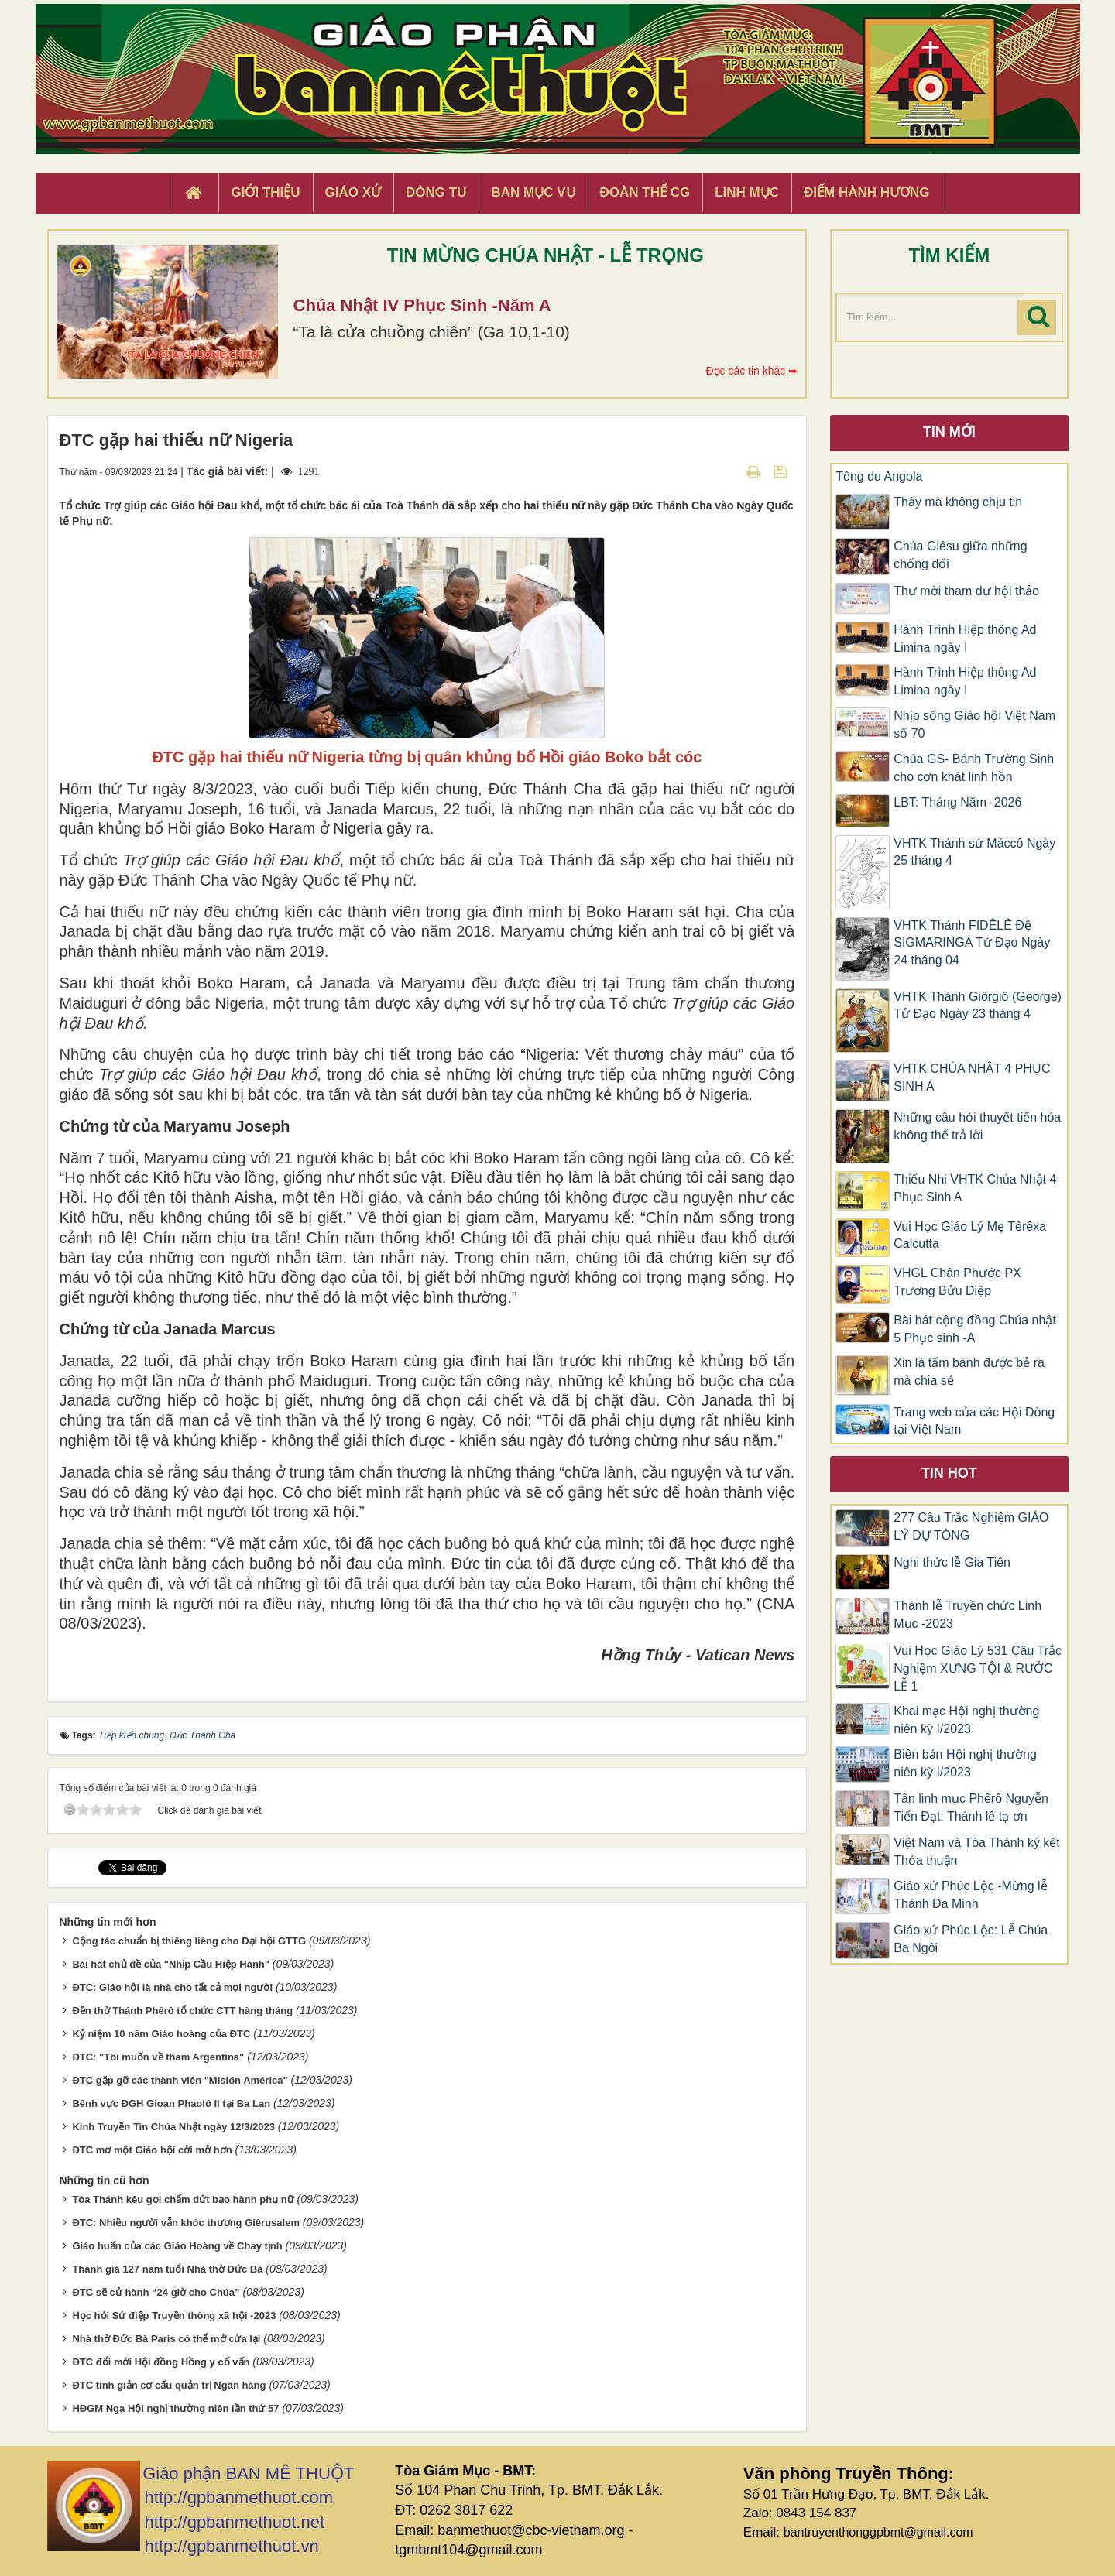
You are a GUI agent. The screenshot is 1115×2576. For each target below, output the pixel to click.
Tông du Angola (878, 476)
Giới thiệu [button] (265, 192)
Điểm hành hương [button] (867, 192)
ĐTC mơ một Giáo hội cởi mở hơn (152, 2150)
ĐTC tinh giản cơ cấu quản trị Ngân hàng (169, 2385)
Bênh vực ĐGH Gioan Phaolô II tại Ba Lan (171, 2103)
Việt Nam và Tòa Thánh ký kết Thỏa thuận (977, 1851)
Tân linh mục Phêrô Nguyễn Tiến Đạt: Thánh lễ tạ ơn (971, 1807)
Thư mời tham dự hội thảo (966, 591)
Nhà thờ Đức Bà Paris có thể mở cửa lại (166, 2339)
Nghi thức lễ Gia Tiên (952, 1562)
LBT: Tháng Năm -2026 (957, 802)
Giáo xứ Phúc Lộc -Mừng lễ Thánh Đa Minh (970, 1894)
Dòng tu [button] (436, 192)
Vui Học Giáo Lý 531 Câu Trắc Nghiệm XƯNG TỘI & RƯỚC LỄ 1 (978, 1668)
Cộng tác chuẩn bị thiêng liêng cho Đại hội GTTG (189, 1941)
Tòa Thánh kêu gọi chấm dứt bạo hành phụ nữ (182, 2199)
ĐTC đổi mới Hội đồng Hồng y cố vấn (160, 2362)
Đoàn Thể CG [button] (645, 192)
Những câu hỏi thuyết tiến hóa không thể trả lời (977, 1126)
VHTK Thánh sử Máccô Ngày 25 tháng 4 (974, 852)
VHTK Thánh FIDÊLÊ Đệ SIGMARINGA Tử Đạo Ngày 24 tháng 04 (972, 943)
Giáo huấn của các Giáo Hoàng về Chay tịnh (177, 2246)
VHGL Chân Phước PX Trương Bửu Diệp (957, 1281)
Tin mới (949, 432)
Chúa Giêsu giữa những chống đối (960, 555)
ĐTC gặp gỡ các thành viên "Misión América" (179, 2080)
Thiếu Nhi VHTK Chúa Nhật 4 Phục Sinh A (975, 1188)
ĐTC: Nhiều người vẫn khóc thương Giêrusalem (186, 2222)
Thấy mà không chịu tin (958, 502)
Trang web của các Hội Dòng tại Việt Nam (974, 1421)
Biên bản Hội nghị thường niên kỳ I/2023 (965, 1763)
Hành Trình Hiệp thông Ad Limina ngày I (965, 638)
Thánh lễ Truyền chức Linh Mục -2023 (967, 1614)
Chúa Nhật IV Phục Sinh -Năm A (422, 305)
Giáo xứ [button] (353, 192)
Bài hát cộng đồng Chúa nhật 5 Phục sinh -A (975, 1329)
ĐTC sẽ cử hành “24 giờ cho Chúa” (155, 2292)
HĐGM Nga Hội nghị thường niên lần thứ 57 (175, 2408)
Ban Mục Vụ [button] (533, 192)
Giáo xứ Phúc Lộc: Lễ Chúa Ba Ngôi (971, 1938)
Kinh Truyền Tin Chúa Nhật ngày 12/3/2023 (173, 2126)
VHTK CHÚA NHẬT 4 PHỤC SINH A (972, 1077)
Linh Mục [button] (747, 192)
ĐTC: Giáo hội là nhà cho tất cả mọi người (172, 1987)
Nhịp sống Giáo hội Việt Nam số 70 (974, 724)
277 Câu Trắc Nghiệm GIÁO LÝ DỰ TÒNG (971, 1526)
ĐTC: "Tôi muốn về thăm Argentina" (158, 2057)
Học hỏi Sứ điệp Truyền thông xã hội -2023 (174, 2315)
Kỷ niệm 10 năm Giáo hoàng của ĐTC (161, 2034)
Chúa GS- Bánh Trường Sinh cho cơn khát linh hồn (974, 767)
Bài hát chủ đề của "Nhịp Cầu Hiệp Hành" (170, 1964)
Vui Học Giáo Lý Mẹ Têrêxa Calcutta (970, 1235)
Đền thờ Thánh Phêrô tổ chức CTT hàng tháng (182, 2010)
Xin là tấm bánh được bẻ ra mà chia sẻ (969, 1371)
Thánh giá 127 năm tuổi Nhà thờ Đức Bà (167, 2269)
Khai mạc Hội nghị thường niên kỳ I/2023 (966, 1719)
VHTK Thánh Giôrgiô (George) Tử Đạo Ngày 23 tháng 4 (978, 1005)
